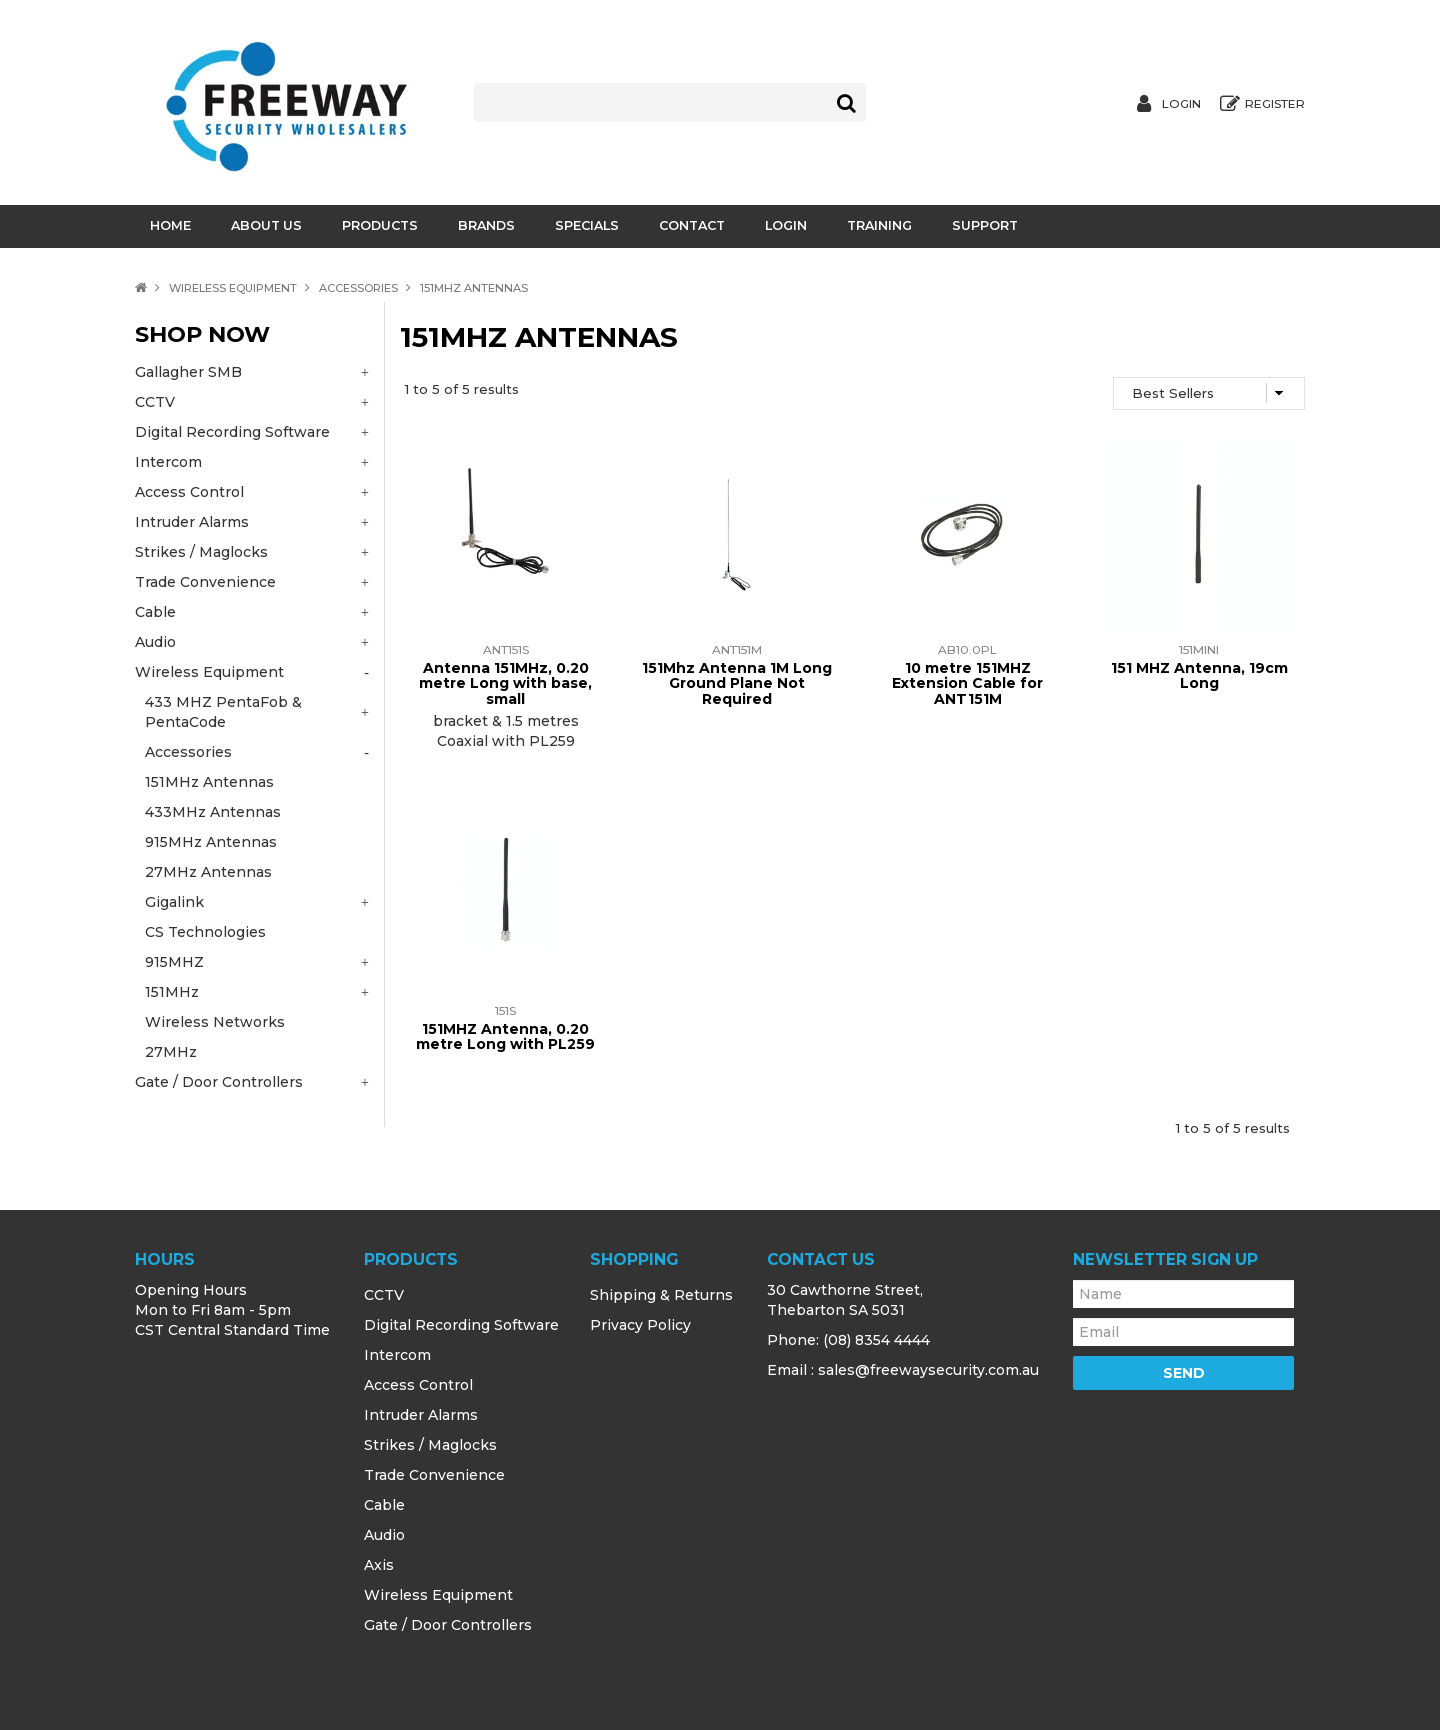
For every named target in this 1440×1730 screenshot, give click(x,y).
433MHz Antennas (213, 812)
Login (1181, 104)
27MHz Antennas (208, 872)
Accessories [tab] (188, 752)
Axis (379, 1565)
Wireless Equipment (233, 288)
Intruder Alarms (421, 1415)
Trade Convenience (434, 1475)
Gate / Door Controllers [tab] (219, 1082)
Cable (384, 1505)
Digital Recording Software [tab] (232, 432)
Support (985, 225)
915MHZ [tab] (174, 962)
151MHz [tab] (172, 992)
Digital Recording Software (461, 1325)
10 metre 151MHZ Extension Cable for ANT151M (967, 683)
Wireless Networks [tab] (215, 1022)
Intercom (397, 1355)
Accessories (358, 288)
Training (879, 225)
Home (170, 225)
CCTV (384, 1295)
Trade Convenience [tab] (205, 582)
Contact (692, 225)
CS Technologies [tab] (205, 932)
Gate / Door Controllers (448, 1625)
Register (1275, 104)
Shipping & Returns (661, 1295)
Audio (384, 1535)
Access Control (418, 1385)
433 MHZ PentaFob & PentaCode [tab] (223, 712)
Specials (587, 225)
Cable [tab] (155, 612)
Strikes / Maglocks (430, 1445)
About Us (266, 225)
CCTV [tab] (155, 402)
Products (380, 225)
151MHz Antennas (209, 782)
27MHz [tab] (171, 1052)
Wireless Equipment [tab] (209, 672)
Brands (486, 225)
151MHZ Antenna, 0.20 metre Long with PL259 (505, 1036)
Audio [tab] (155, 642)
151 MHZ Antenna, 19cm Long (1199, 675)
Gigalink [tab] (174, 902)
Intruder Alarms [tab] (192, 522)
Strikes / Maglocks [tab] (201, 552)
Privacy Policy (640, 1325)
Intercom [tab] (168, 462)
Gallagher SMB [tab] (188, 372)
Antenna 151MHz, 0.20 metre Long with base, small (505, 683)
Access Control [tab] (189, 492)
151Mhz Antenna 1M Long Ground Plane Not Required (737, 683)
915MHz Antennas (211, 842)
